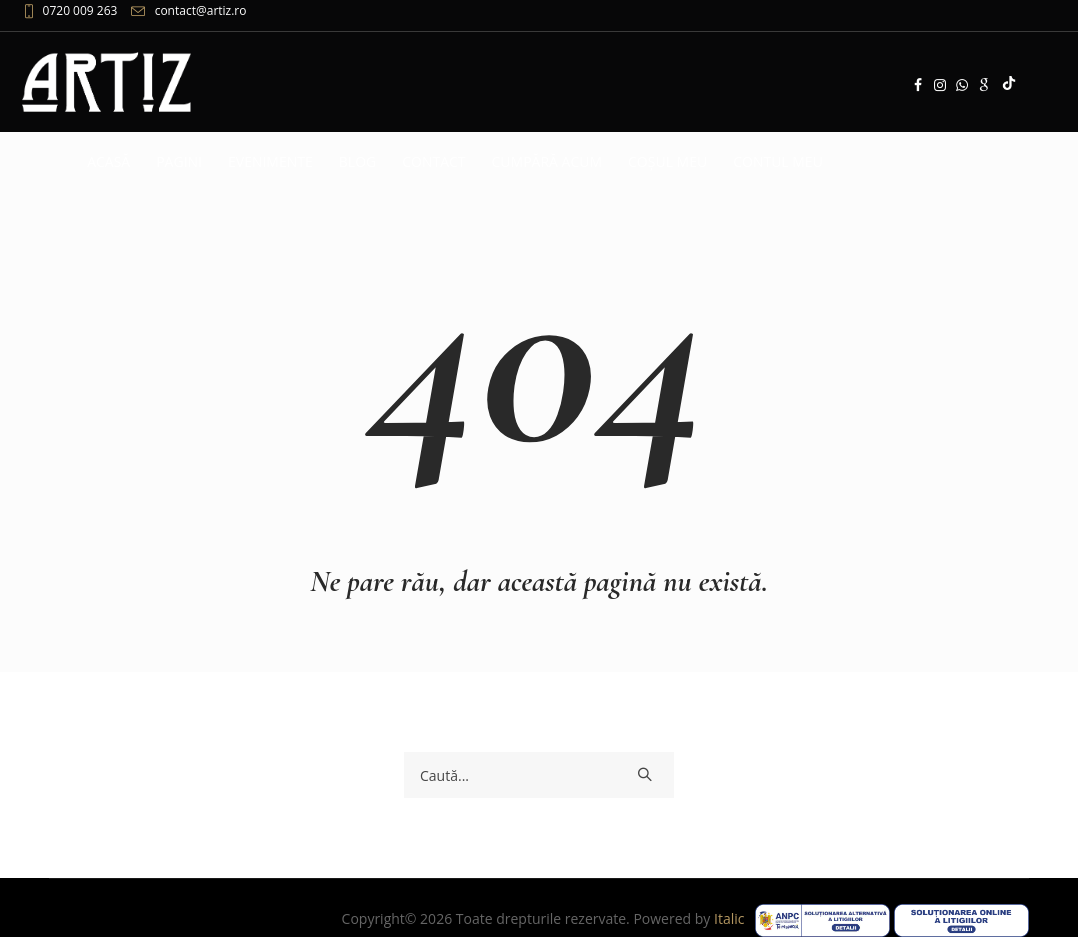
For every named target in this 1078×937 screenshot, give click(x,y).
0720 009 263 (80, 10)
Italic (733, 918)
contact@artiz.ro (201, 10)
